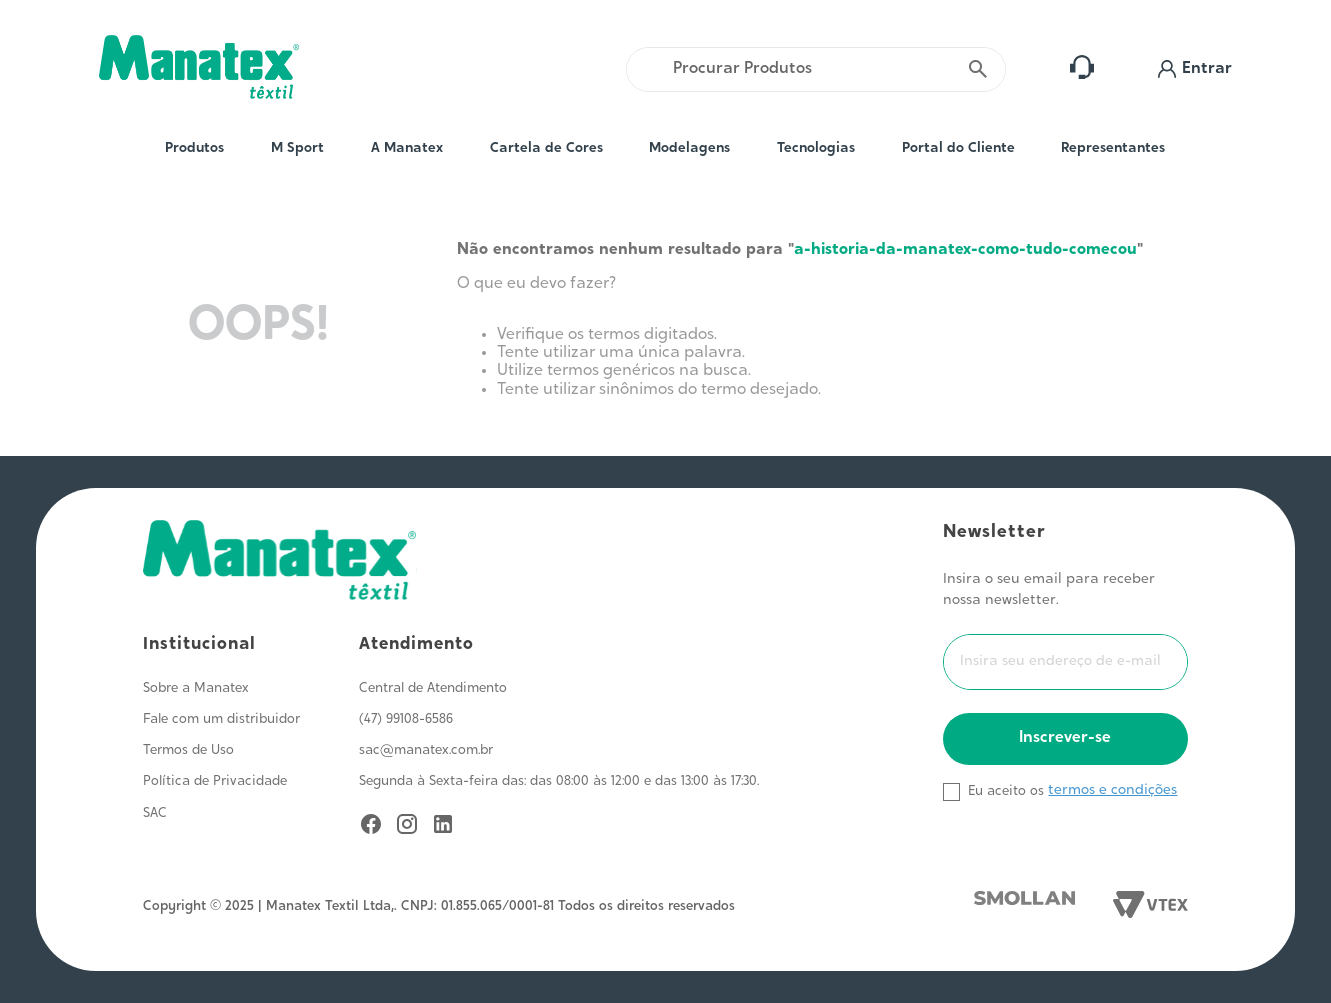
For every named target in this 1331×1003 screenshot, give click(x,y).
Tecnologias (816, 149)
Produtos (194, 149)
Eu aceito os (1006, 791)
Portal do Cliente (958, 149)
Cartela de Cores (546, 149)
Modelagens (689, 149)
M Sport (297, 149)
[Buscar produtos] (978, 69)
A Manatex (407, 149)
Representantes (1113, 149)
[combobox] (816, 69)
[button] (1195, 69)
